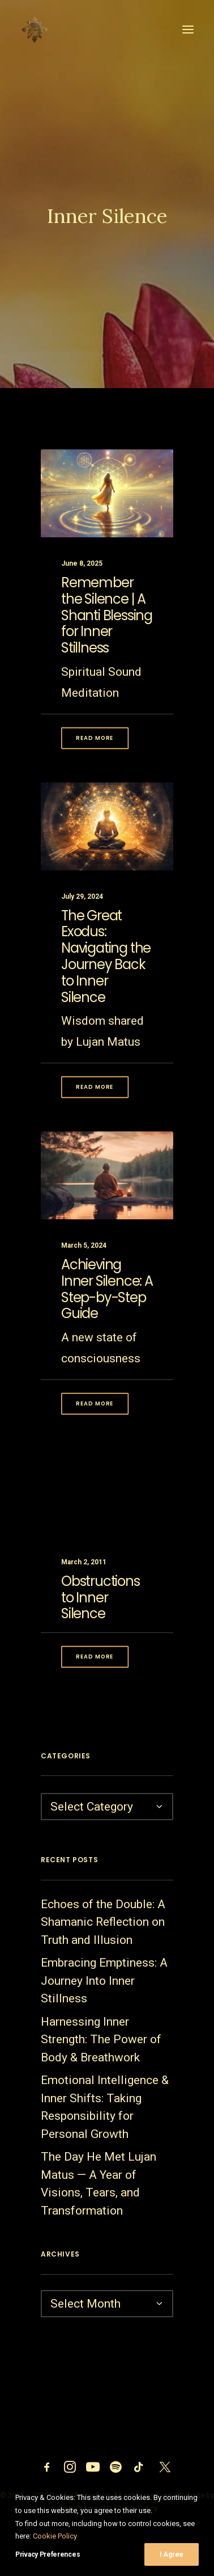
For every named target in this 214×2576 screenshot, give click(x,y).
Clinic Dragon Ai (83, 2508)
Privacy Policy (135, 2508)
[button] (188, 29)
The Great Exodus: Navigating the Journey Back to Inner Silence (106, 993)
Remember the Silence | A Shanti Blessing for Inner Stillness (106, 634)
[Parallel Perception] (34, 29)
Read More (94, 757)
